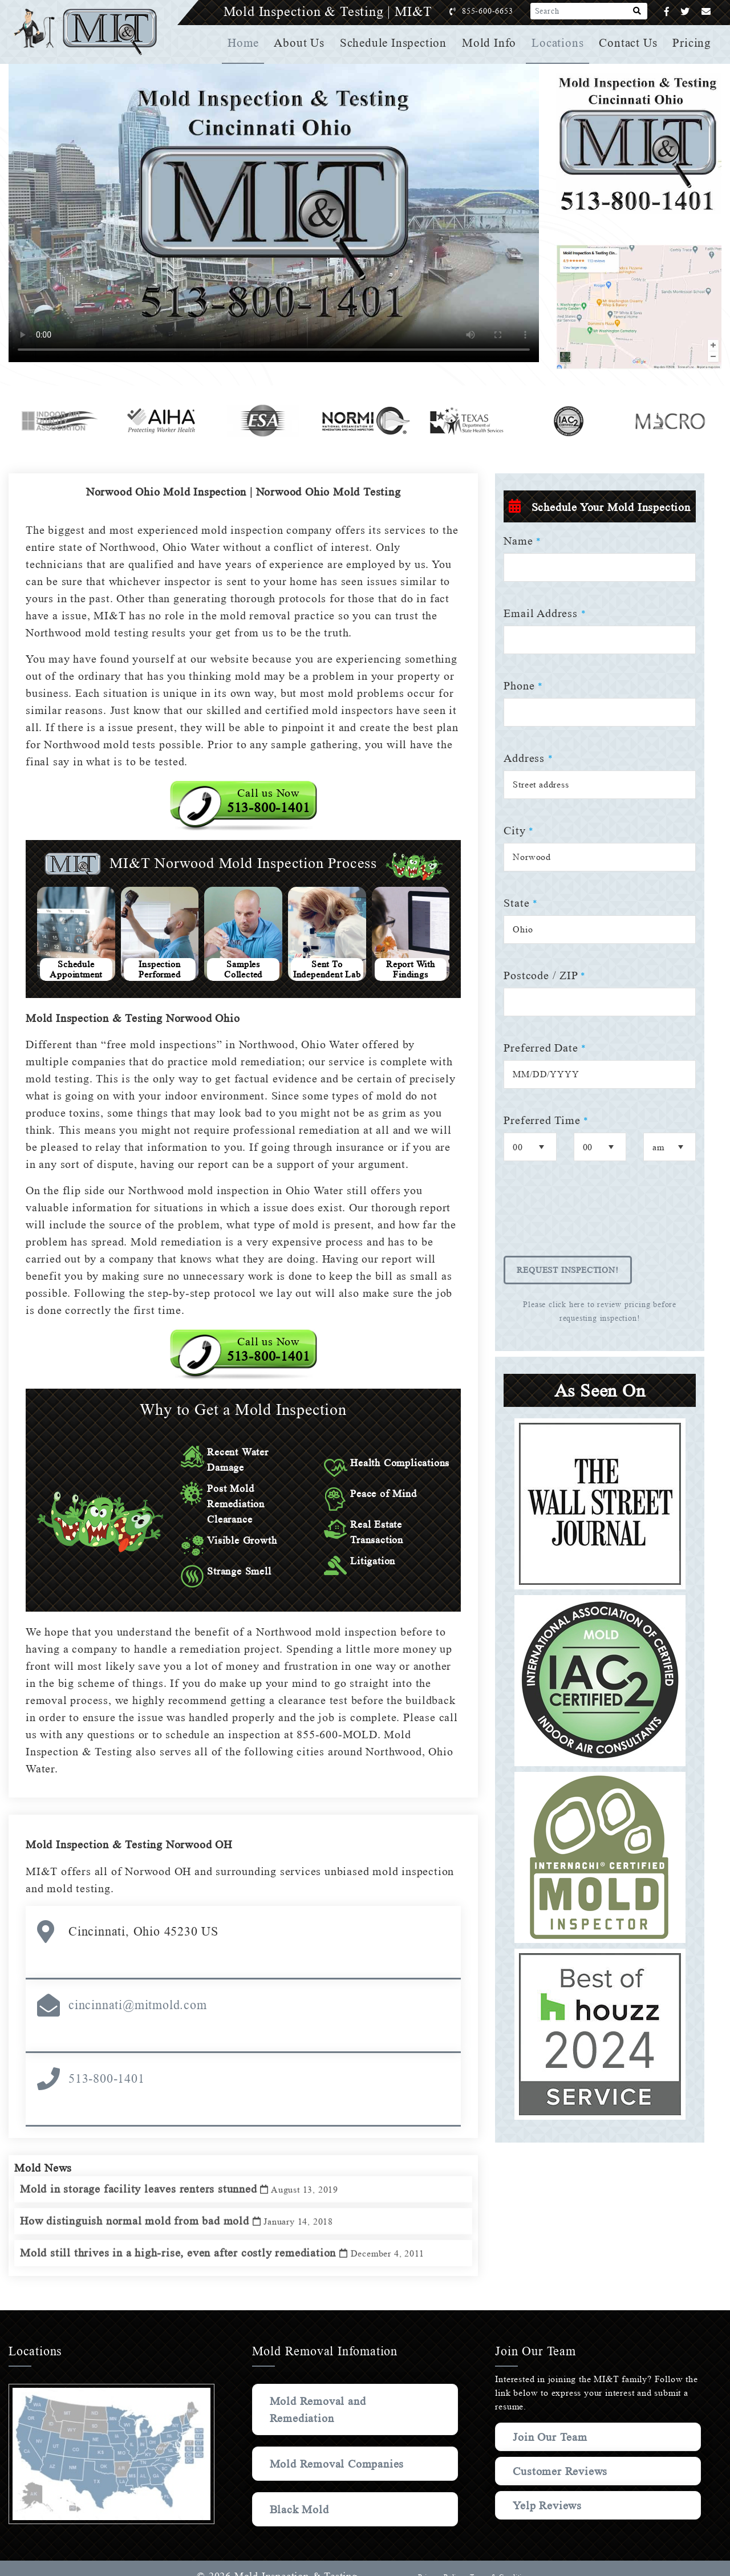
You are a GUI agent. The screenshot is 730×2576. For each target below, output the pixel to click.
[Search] (637, 11)
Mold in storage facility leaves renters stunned (183, 2179)
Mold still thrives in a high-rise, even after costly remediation (227, 2243)
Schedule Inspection (396, 43)
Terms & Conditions (501, 2560)
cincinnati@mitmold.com (137, 1988)
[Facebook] (667, 11)
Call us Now (268, 800)
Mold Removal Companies (339, 2446)
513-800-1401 (106, 2061)
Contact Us (629, 43)
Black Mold (300, 2492)
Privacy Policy (439, 2560)
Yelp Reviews (547, 2488)
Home (247, 43)
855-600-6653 (499, 11)
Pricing (692, 43)
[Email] (706, 11)
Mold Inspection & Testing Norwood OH (133, 1827)
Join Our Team (552, 2419)
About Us (303, 43)
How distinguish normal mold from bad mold (181, 2211)
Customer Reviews (562, 2454)
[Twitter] (685, 11)
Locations (559, 43)
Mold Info (491, 43)
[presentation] (590, 1216)
